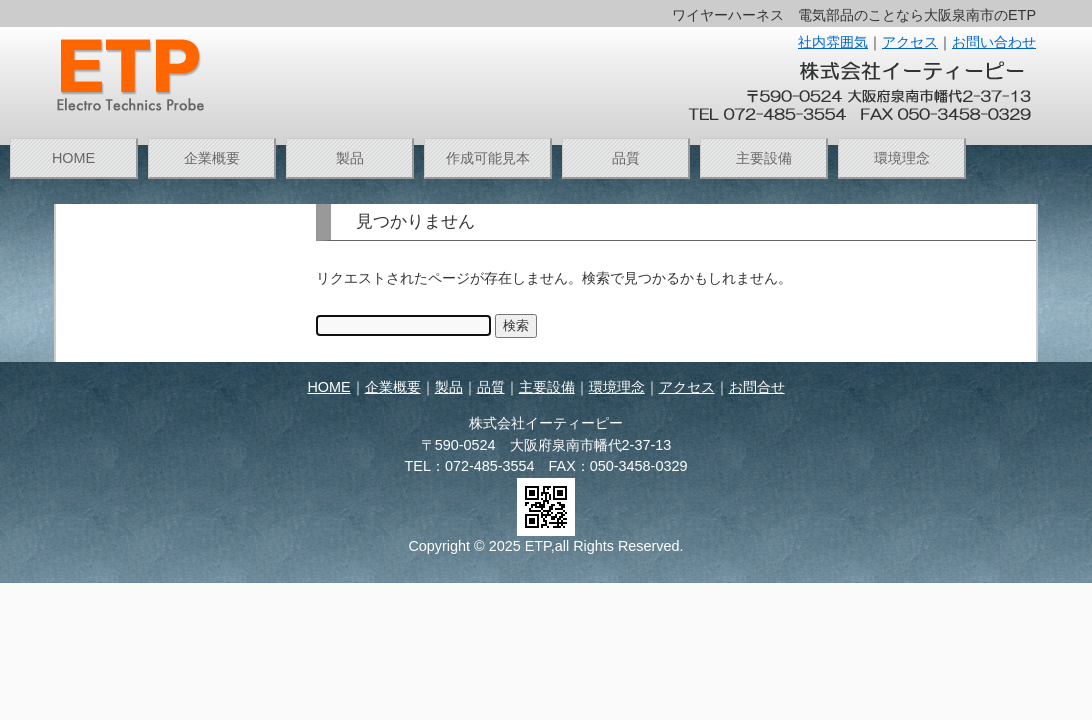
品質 (626, 158)
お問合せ (757, 387)
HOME (73, 158)
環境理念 (902, 158)
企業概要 (212, 158)
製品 (350, 158)
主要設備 (764, 158)
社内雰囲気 (833, 42)
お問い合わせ (994, 42)
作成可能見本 (488, 158)
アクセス (910, 42)
